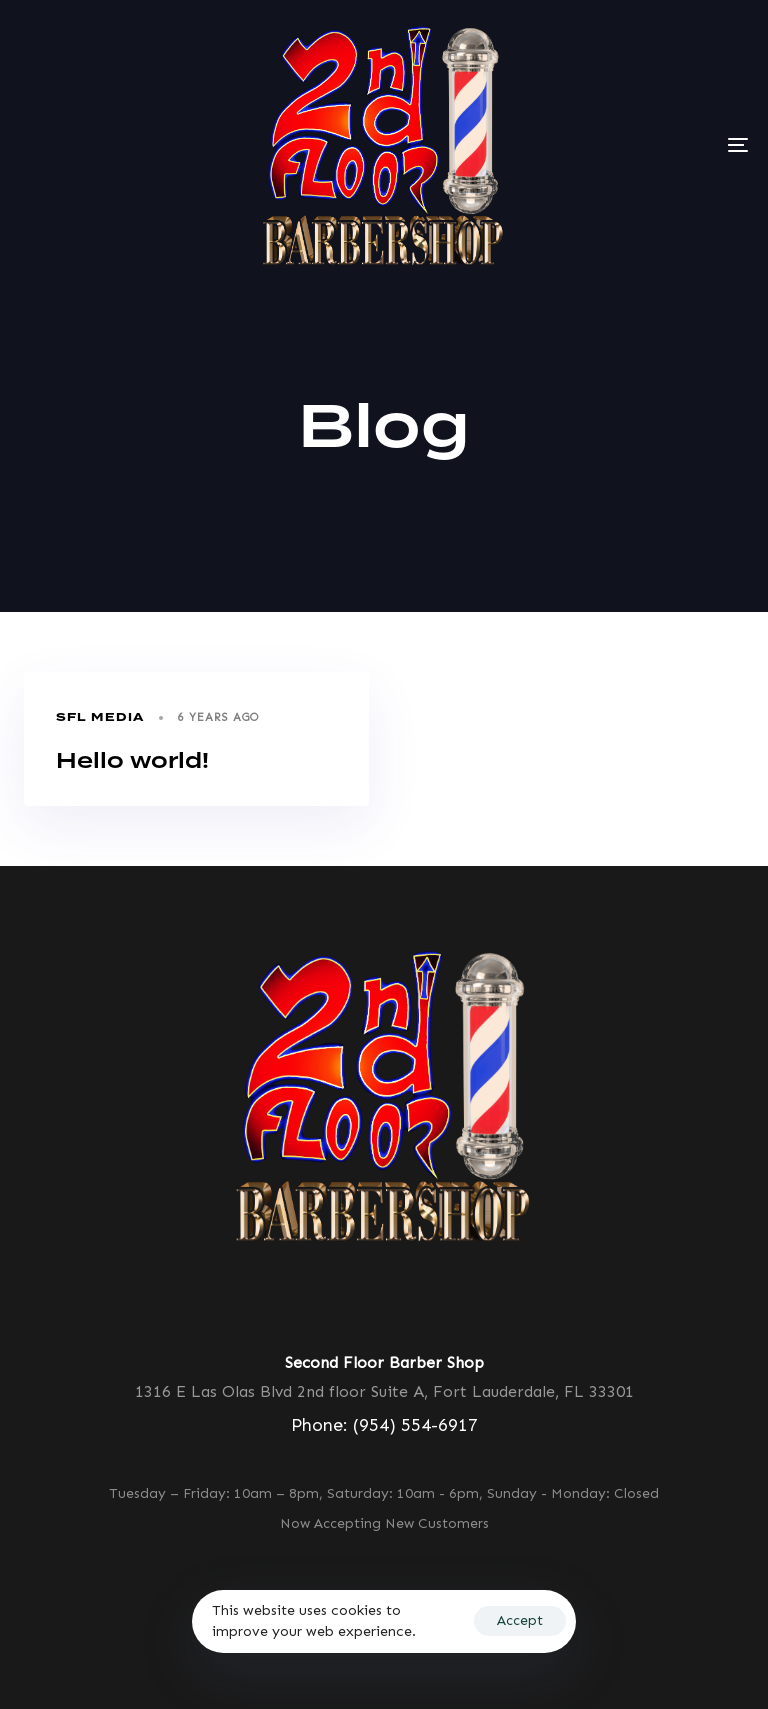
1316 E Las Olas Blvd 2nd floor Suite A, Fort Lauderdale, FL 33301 (384, 1391)
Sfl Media (100, 717)
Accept (520, 1620)
